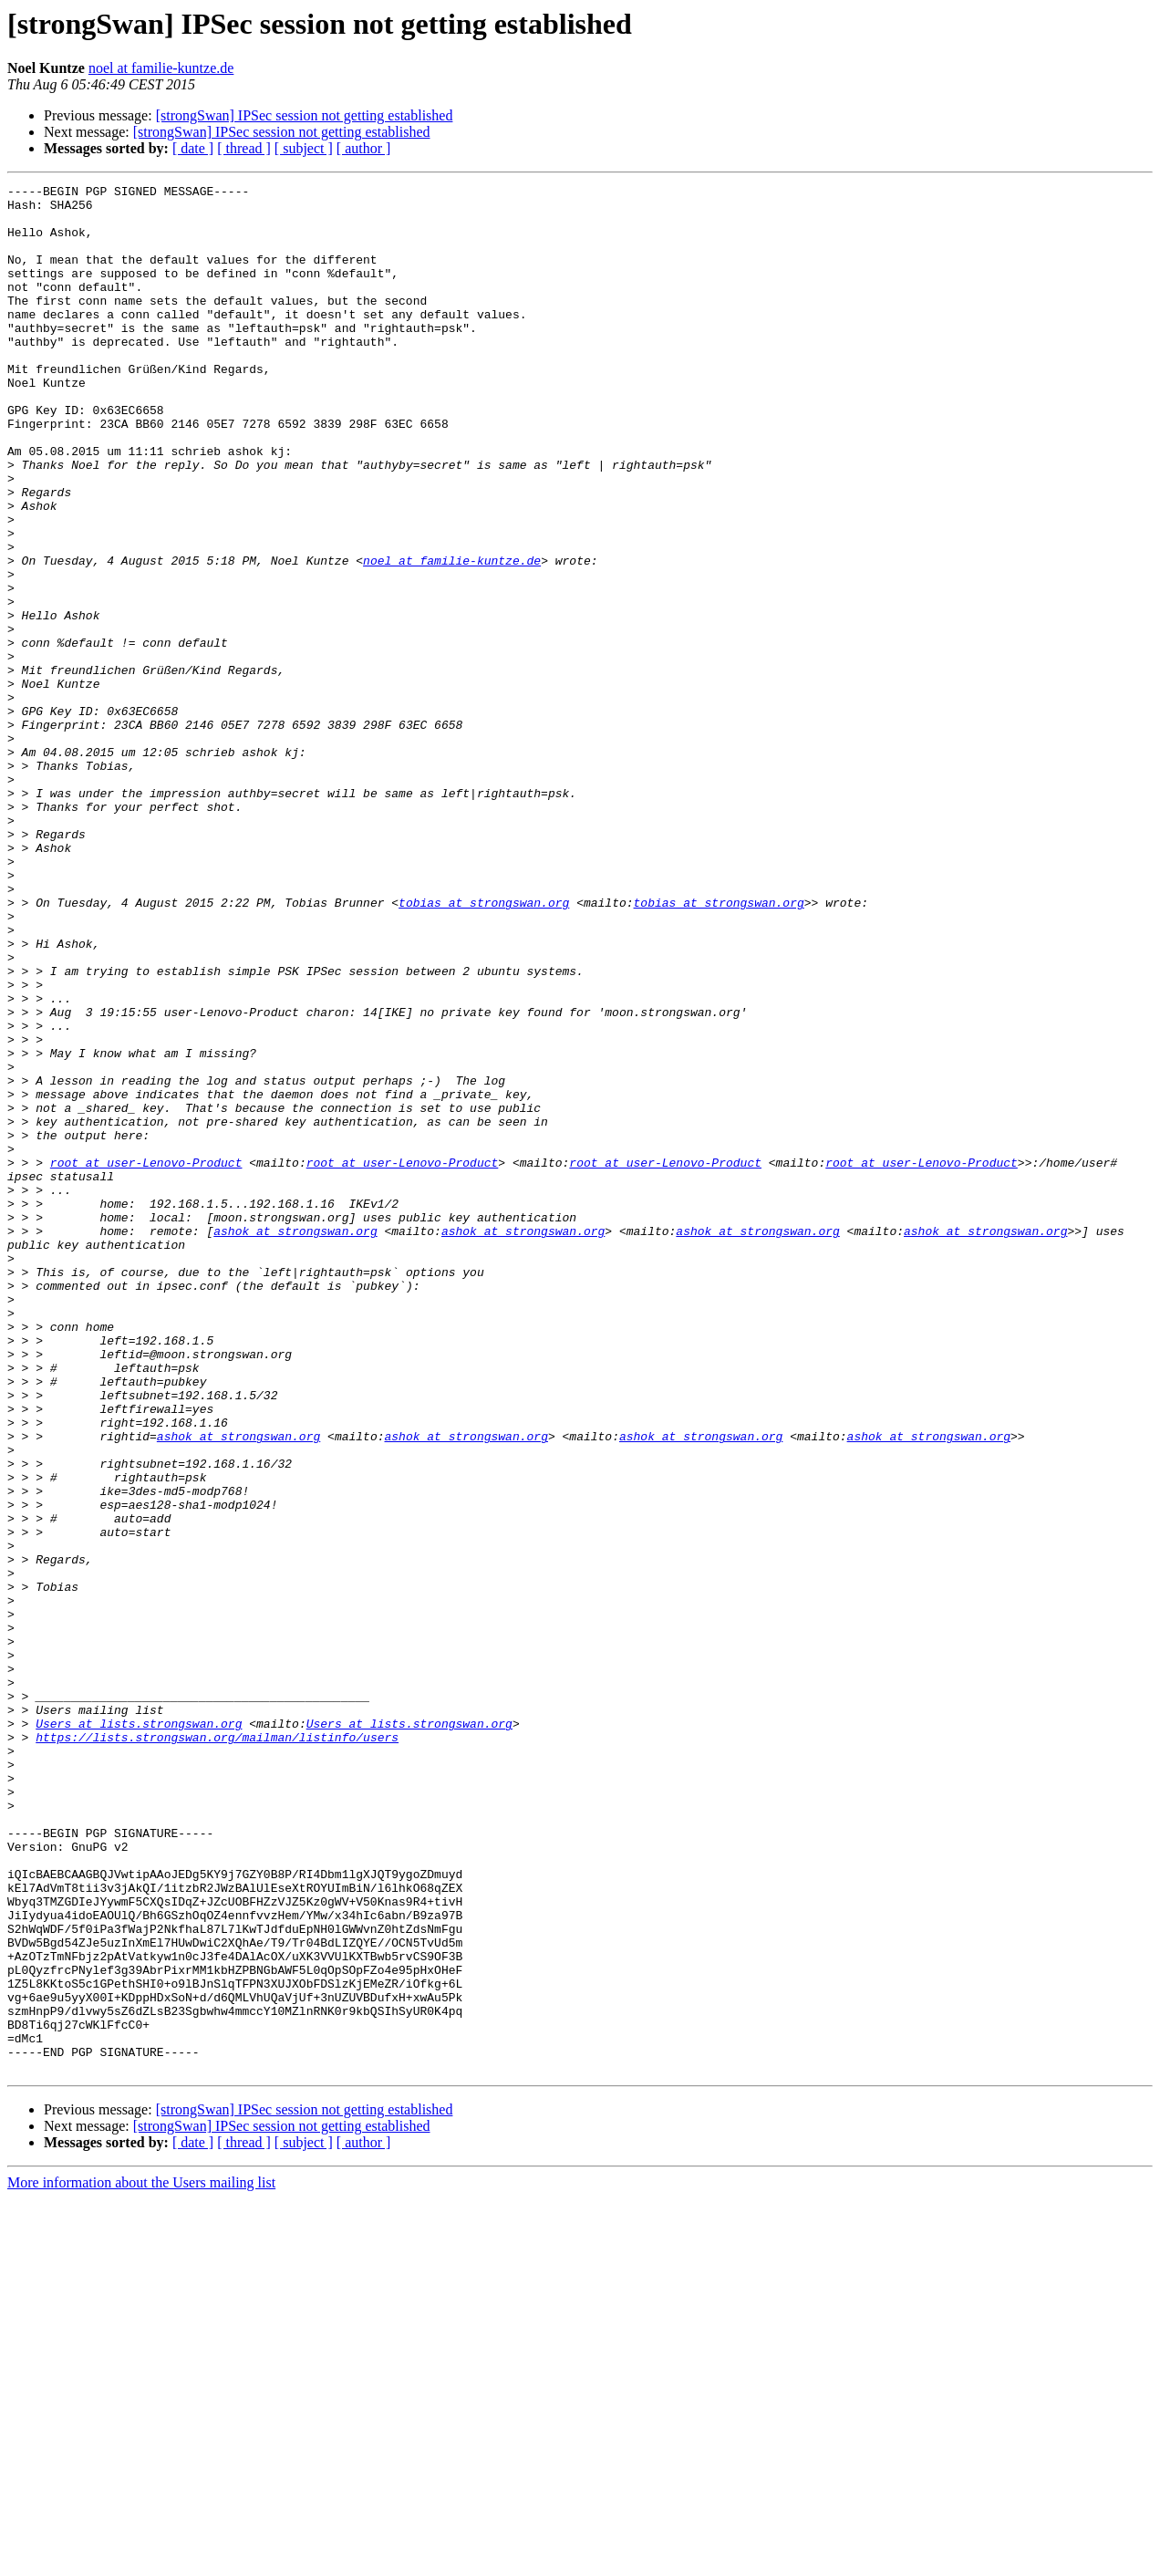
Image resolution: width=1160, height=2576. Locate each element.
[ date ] (192, 148)
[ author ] (364, 148)
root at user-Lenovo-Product (146, 1359)
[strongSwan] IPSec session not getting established (304, 115)
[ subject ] (303, 148)
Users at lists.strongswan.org (139, 2032)
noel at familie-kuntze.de (160, 68)
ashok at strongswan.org (295, 1441)
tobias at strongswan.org (484, 1047)
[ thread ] (244, 148)
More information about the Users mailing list (141, 2560)
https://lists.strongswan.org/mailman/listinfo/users (217, 2049)
